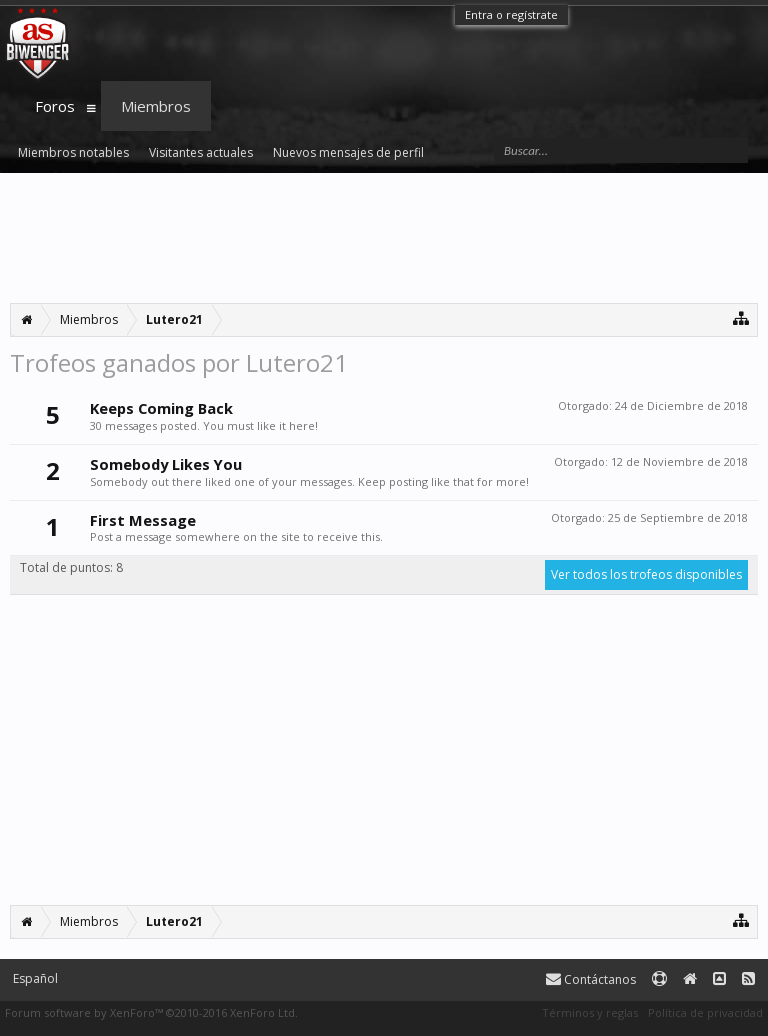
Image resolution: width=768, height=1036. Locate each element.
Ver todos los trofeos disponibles (646, 574)
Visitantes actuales (201, 152)
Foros (55, 106)
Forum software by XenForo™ (151, 1012)
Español (35, 978)
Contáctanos (591, 979)
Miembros (156, 106)
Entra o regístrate (511, 14)
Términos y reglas (590, 1012)
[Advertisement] (384, 238)
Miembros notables (73, 152)
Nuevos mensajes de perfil (348, 152)
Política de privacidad (705, 1012)
